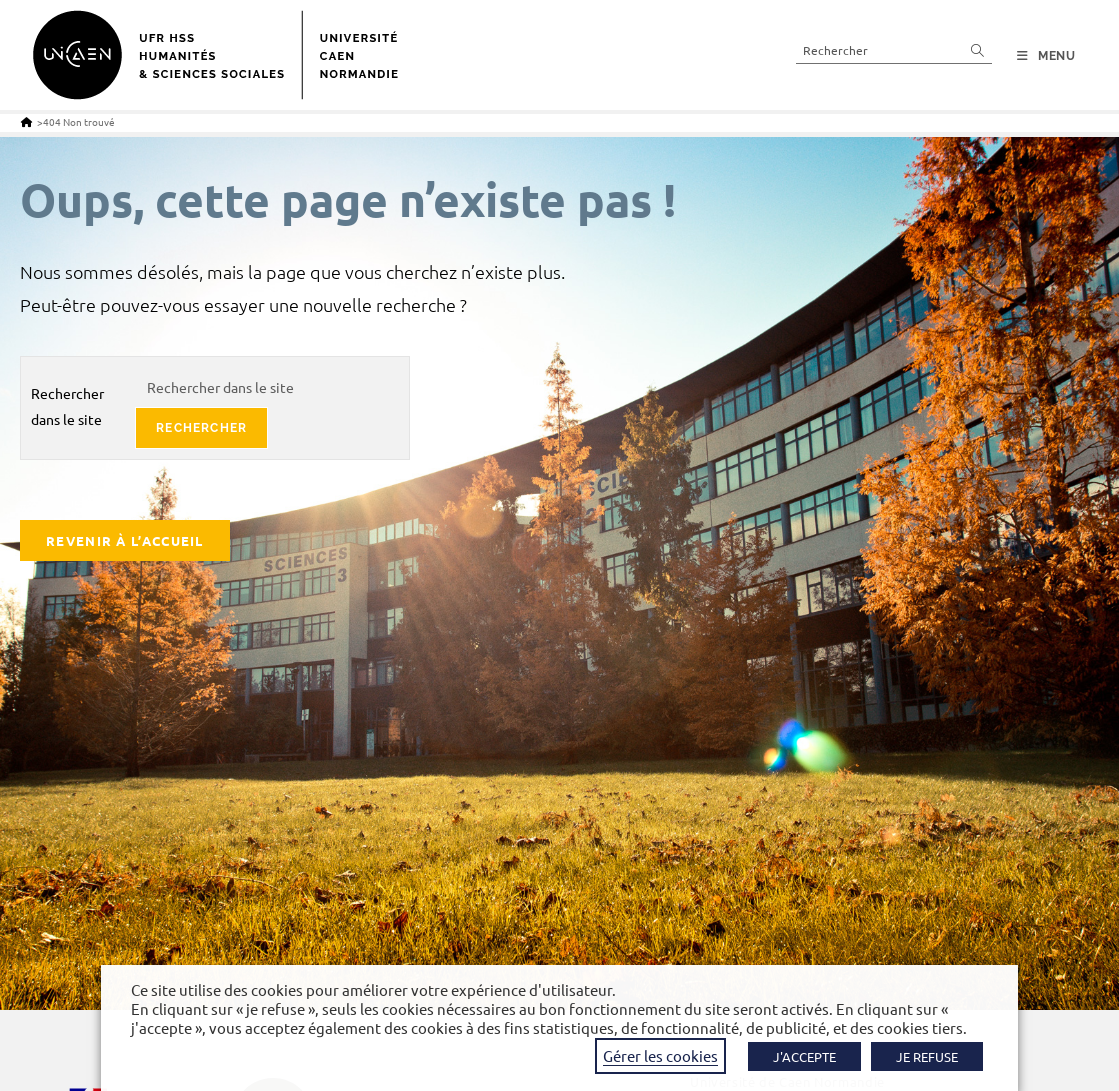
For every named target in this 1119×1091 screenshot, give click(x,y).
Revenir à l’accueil (125, 540)
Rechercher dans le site (67, 405)
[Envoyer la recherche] (978, 49)
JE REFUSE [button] (927, 1056)
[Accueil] (26, 121)
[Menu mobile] (1046, 56)
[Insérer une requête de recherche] (894, 49)
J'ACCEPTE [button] (804, 1056)
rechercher (201, 428)
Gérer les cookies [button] (660, 1055)
